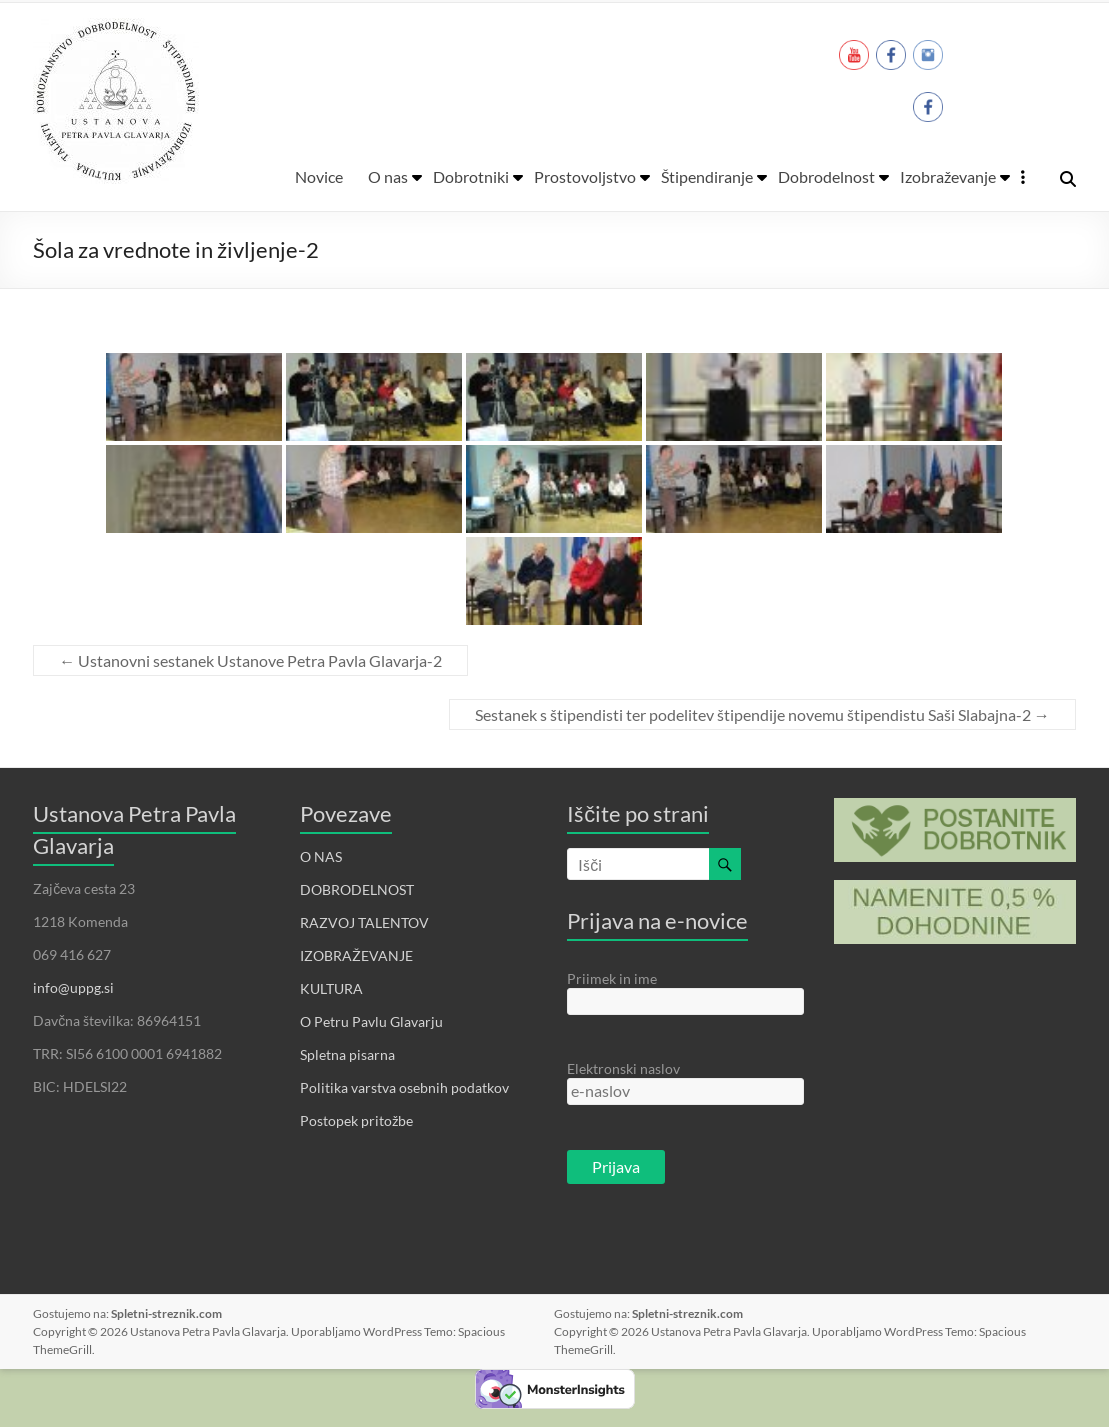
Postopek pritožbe (356, 1120)
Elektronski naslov (623, 1068)
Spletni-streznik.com (166, 1313)
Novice (319, 176)
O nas (388, 176)
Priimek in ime (612, 978)
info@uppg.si (73, 987)
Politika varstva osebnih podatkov (404, 1087)
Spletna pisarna (347, 1054)
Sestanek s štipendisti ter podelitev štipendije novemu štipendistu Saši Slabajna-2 (762, 714)
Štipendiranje (707, 176)
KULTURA (331, 988)
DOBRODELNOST (357, 889)
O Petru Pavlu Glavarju (371, 1021)
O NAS (321, 856)
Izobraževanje (948, 176)
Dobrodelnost (826, 176)
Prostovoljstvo (585, 176)
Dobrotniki (471, 176)
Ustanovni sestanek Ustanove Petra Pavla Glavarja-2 (250, 660)
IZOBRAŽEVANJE (356, 955)
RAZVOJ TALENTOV (364, 922)
